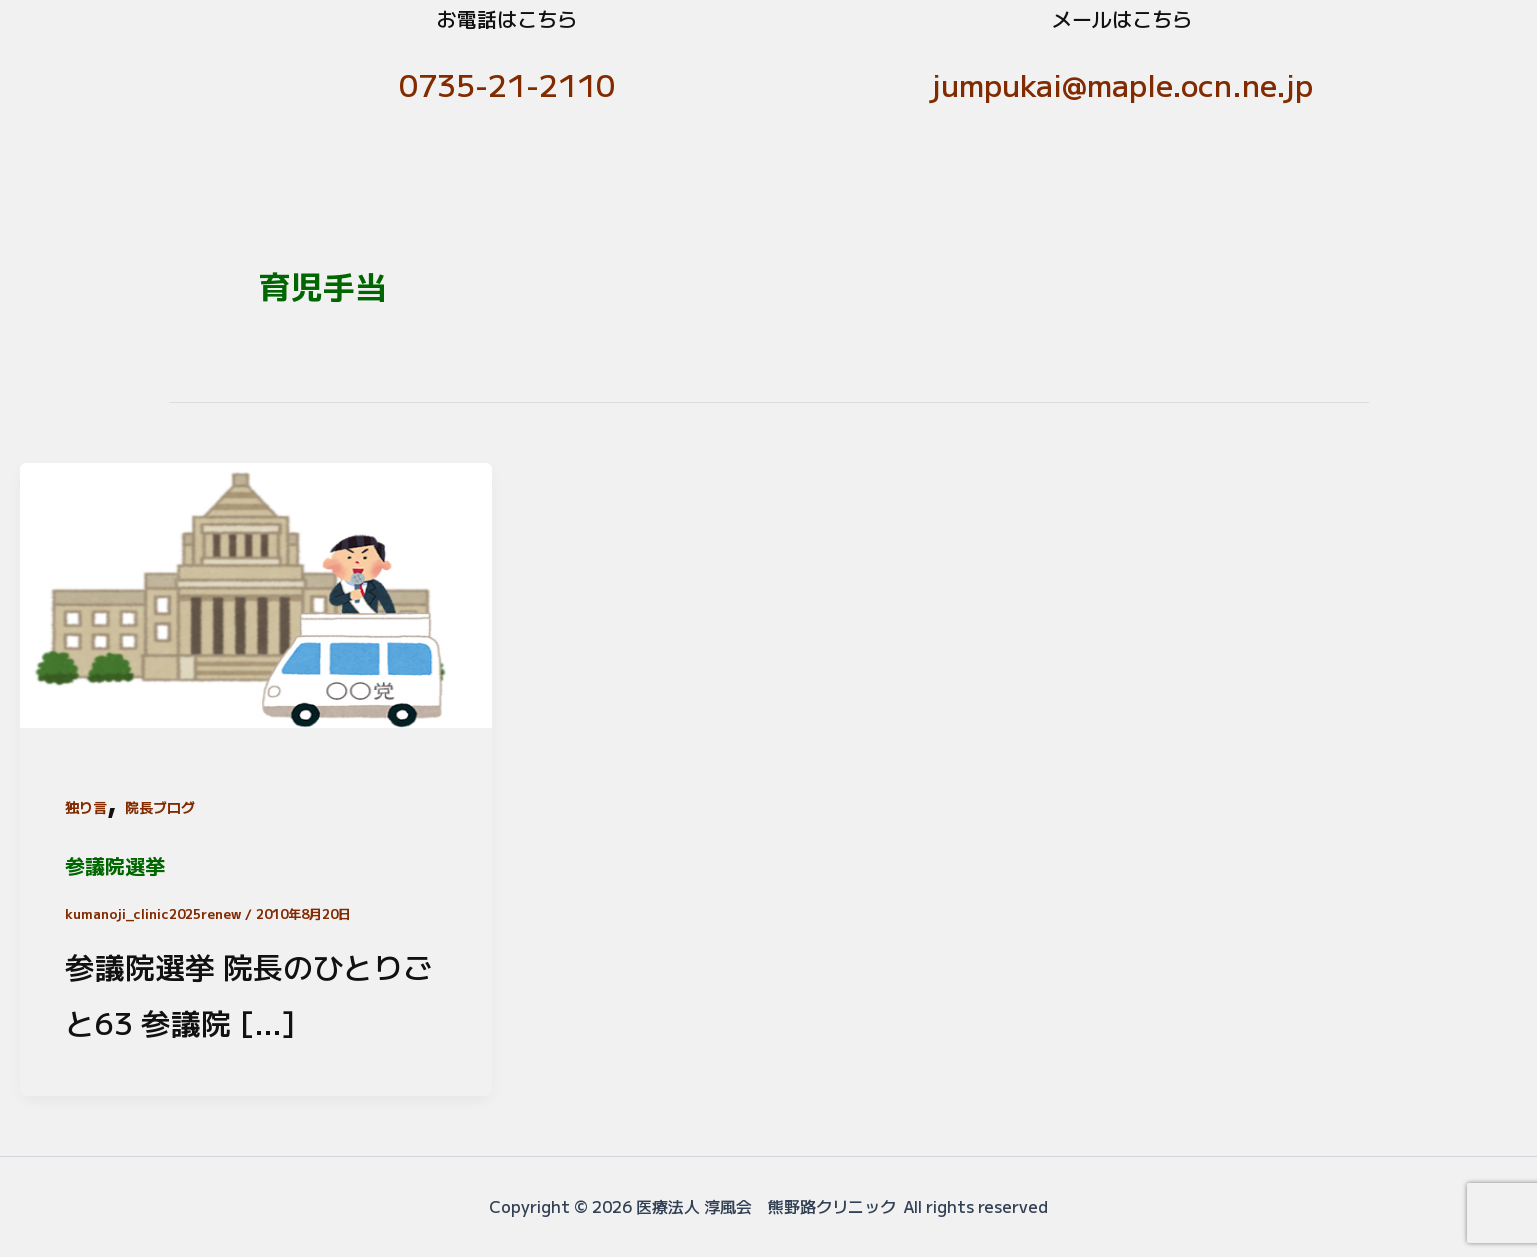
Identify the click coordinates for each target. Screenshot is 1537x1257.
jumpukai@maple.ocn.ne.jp (1122, 84)
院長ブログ (160, 807)
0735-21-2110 (507, 84)
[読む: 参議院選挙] (256, 590)
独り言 (86, 807)
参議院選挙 (115, 865)
